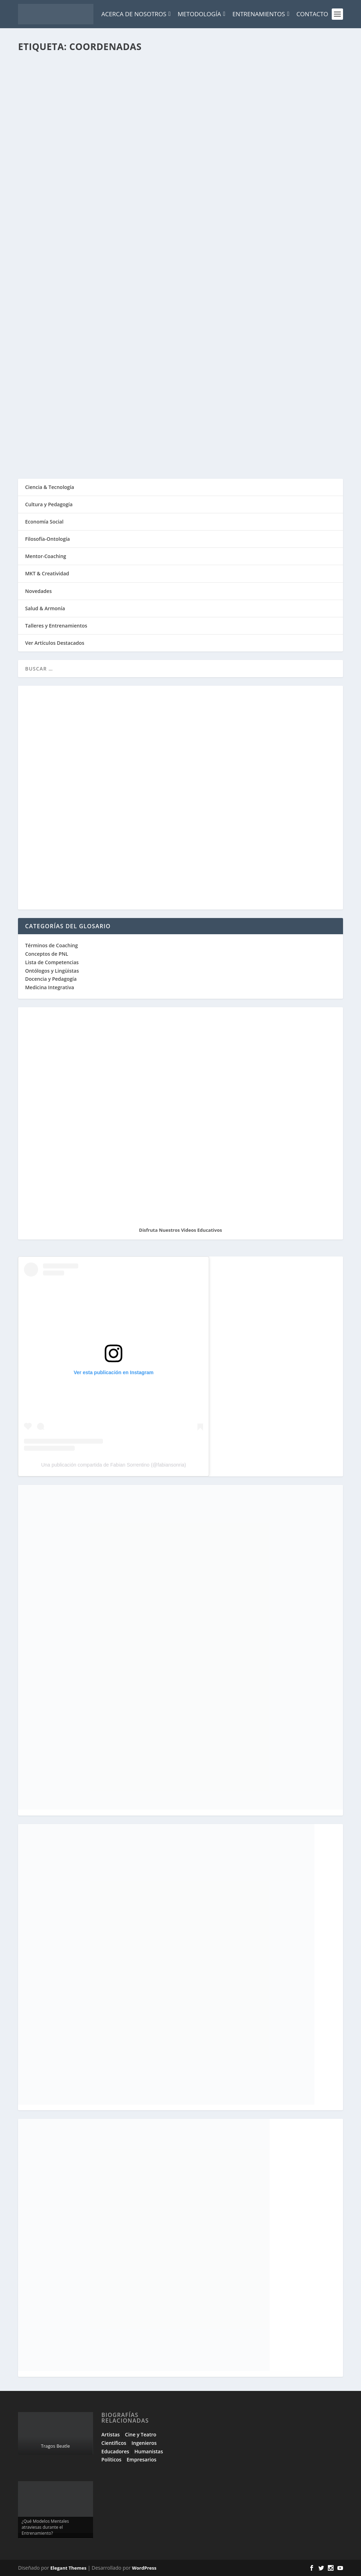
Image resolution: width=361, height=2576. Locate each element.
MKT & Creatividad (47, 573)
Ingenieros (144, 2443)
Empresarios (141, 2459)
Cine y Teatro (141, 2434)
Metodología (201, 14)
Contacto (312, 14)
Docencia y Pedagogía (51, 978)
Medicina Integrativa (49, 987)
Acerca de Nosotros (136, 14)
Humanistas (148, 2451)
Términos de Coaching (51, 945)
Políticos (112, 2459)
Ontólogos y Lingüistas (52, 970)
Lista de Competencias (52, 962)
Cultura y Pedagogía (49, 504)
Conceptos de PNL (46, 953)
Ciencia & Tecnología (49, 487)
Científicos (114, 2443)
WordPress (144, 2568)
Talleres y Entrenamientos (56, 625)
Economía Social (44, 521)
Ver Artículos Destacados (54, 643)
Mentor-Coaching (45, 556)
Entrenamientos (260, 14)
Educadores (115, 2451)
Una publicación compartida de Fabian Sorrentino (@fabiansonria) (113, 1465)
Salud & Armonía (45, 608)
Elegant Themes (68, 2568)
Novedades (38, 591)
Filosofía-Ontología (47, 539)
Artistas (111, 2434)
